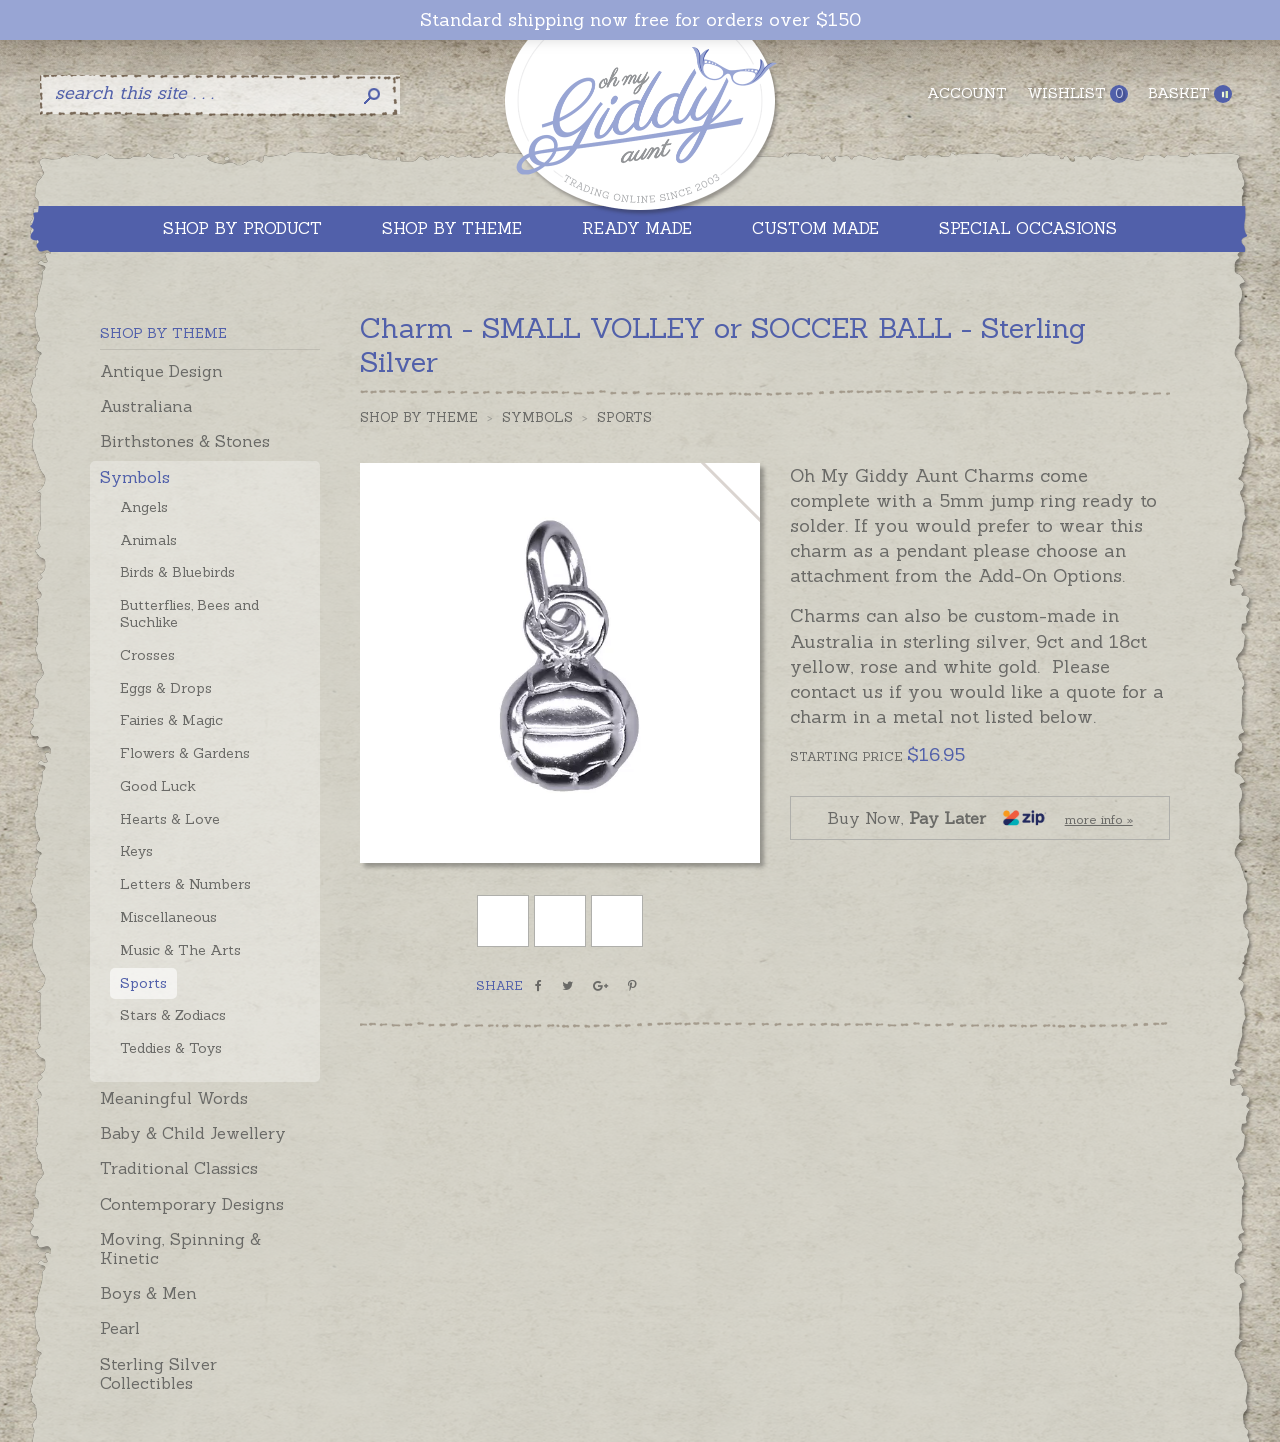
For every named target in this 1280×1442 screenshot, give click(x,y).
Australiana (146, 406)
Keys (136, 851)
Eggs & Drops (166, 688)
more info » (1099, 819)
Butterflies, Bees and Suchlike (189, 613)
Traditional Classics (179, 1168)
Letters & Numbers (185, 884)
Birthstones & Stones (185, 441)
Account (967, 93)
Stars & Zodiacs (173, 1015)
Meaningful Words (174, 1098)
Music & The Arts (180, 950)
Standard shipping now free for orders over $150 (640, 20)
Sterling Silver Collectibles (158, 1373)
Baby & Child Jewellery (193, 1133)
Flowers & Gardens (185, 753)
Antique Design (161, 371)
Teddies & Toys (171, 1048)
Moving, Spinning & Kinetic (180, 1248)
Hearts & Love (170, 819)
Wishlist (1077, 93)
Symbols (135, 477)
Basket (1190, 93)
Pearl (120, 1328)
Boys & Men (148, 1293)
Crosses (147, 655)
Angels (144, 507)
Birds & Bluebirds (177, 572)
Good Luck (158, 786)
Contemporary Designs (192, 1204)
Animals (148, 540)
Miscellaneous (168, 917)
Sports (143, 983)
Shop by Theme (419, 417)
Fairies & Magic (171, 720)
